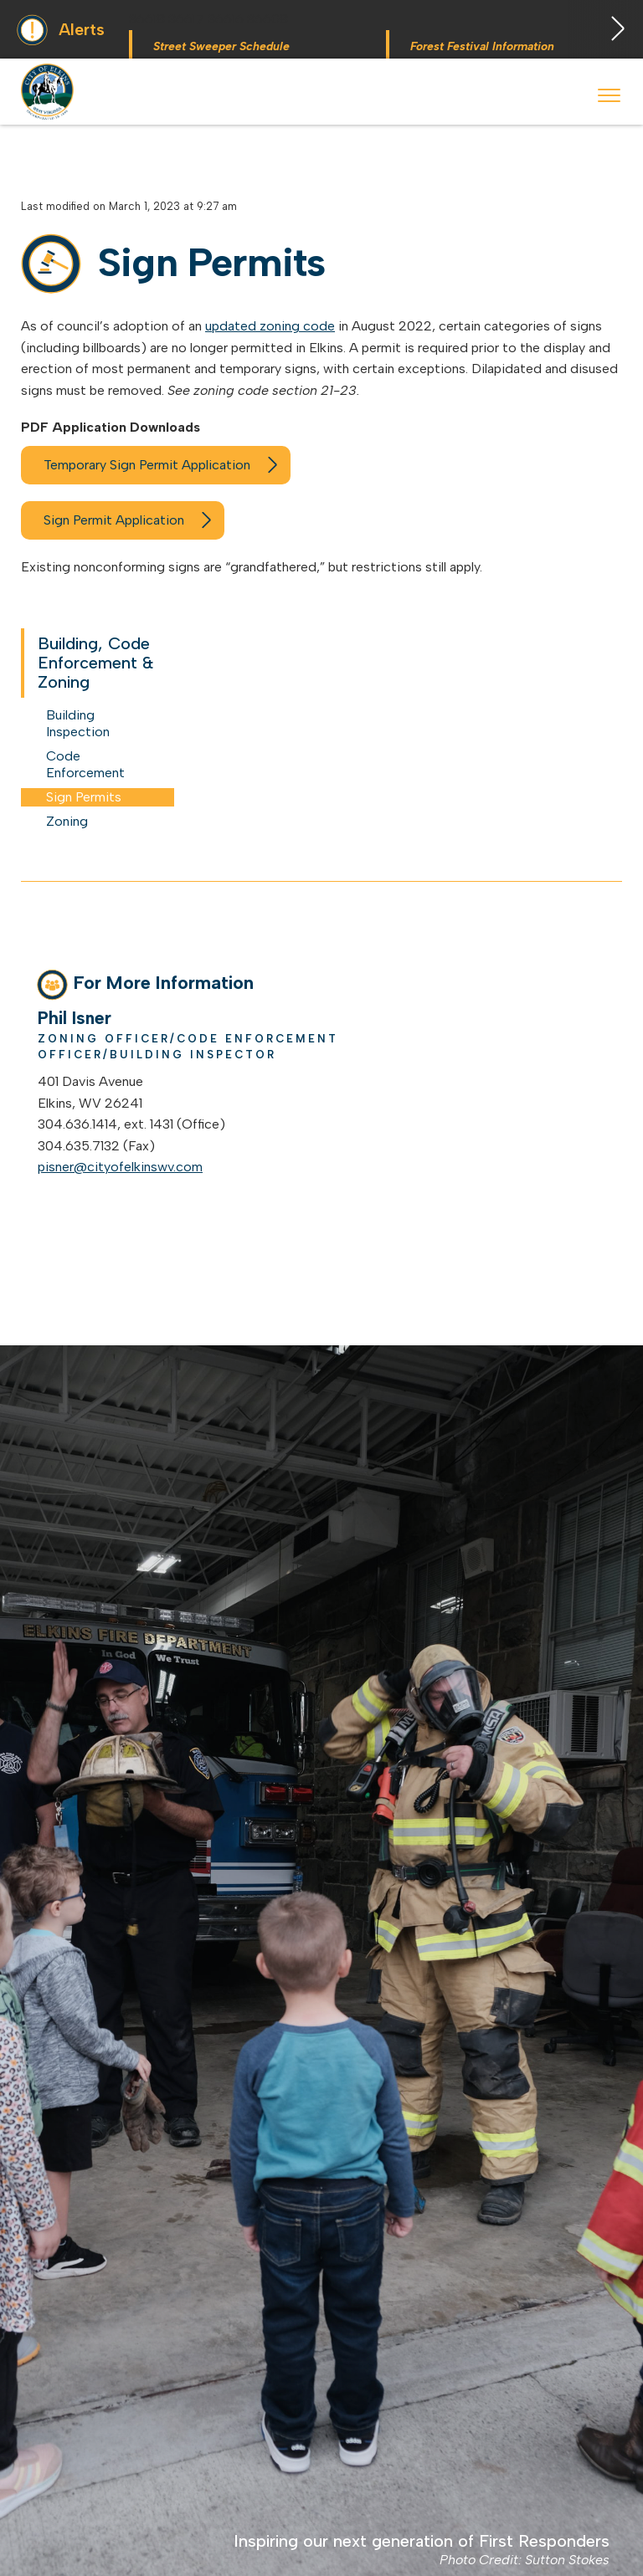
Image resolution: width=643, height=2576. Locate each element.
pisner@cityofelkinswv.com (120, 1167)
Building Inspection (78, 723)
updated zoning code (270, 326)
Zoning (67, 821)
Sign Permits (83, 797)
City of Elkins (49, 92)
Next (605, 29)
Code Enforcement (85, 764)
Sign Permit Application (114, 520)
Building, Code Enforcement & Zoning (96, 662)
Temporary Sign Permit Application (147, 465)
